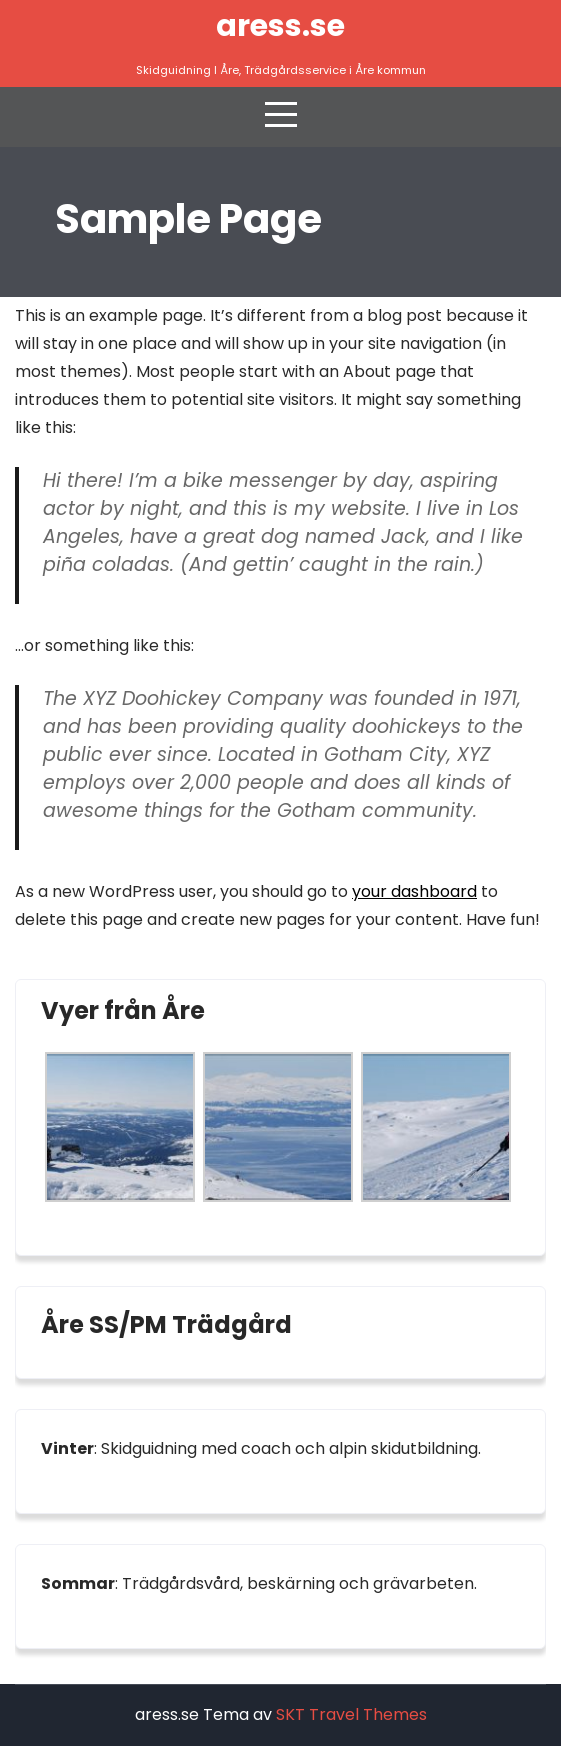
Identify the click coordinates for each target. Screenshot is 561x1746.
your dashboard (414, 891)
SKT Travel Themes (351, 1714)
